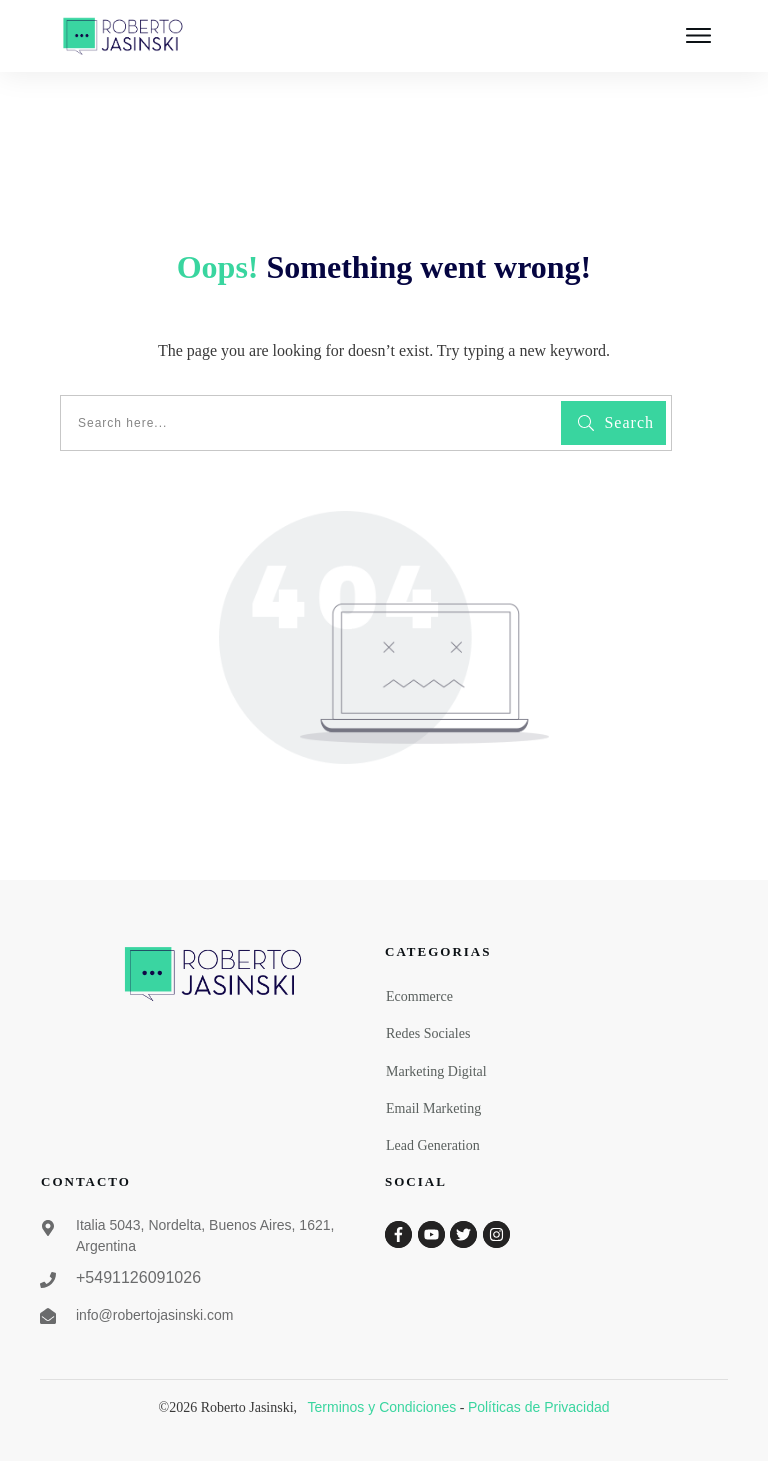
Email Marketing (433, 1108)
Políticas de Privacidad (539, 1407)
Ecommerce (419, 996)
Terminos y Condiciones (382, 1407)
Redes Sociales (428, 1033)
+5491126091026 (138, 1277)
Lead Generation (433, 1145)
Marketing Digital (436, 1071)
